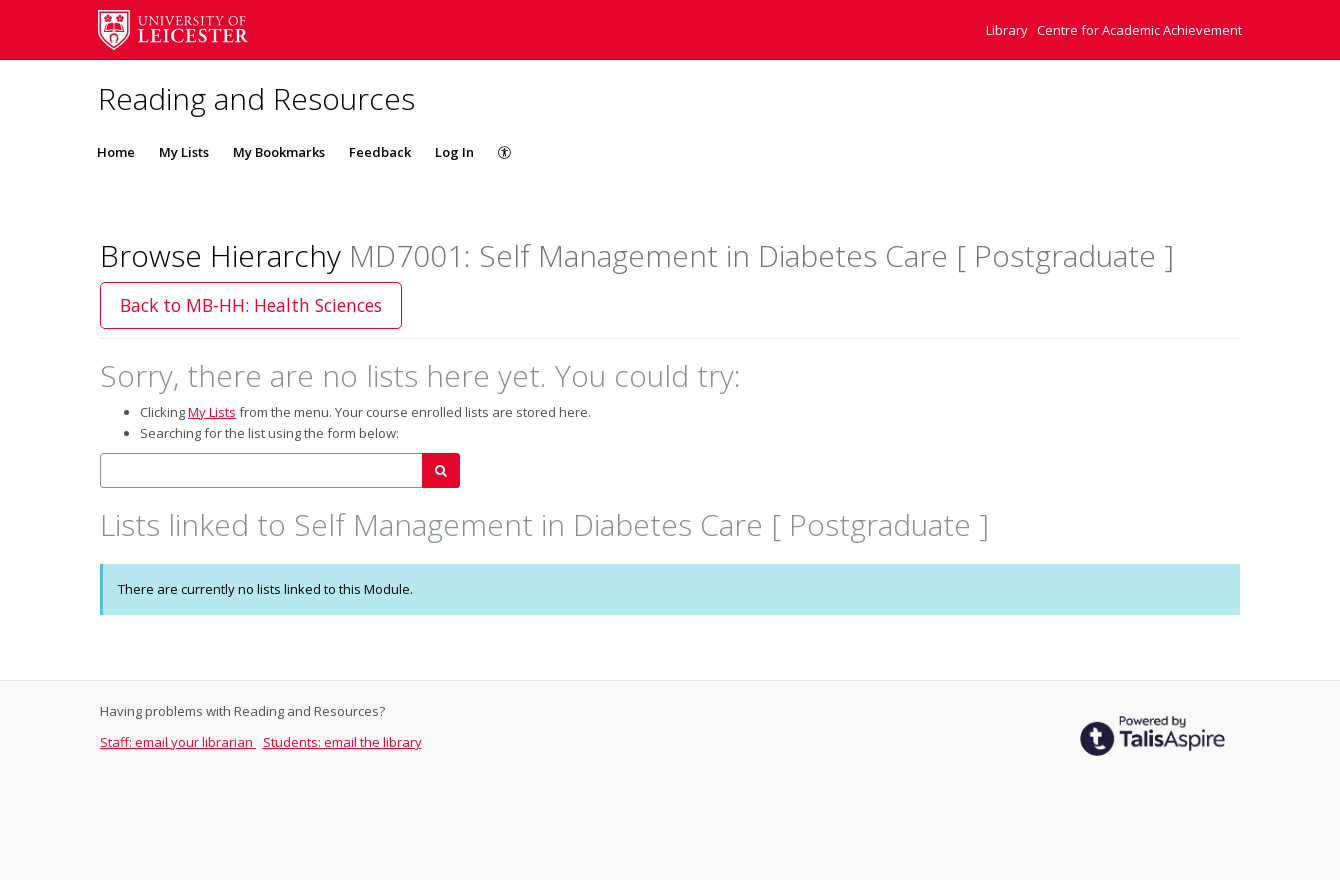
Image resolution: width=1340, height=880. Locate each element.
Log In (454, 152)
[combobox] (261, 470)
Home (116, 152)
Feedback (380, 152)
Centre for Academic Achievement (1139, 30)
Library (1008, 30)
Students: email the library (342, 742)
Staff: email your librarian (178, 742)
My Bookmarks (279, 152)
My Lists (184, 152)
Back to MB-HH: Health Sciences (251, 305)
